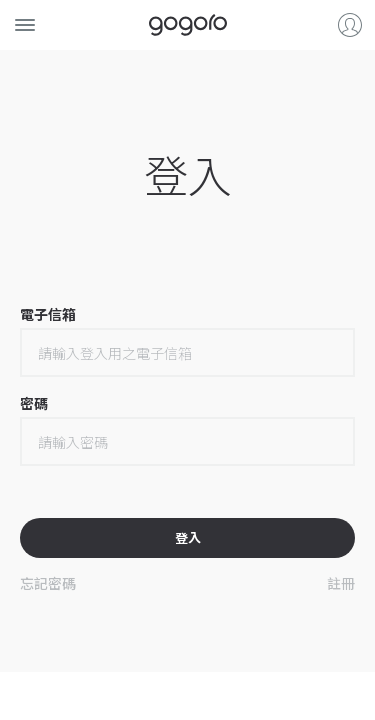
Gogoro (188, 25)
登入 (350, 25)
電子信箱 (48, 313)
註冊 (341, 583)
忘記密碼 (48, 583)
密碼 (34, 402)
